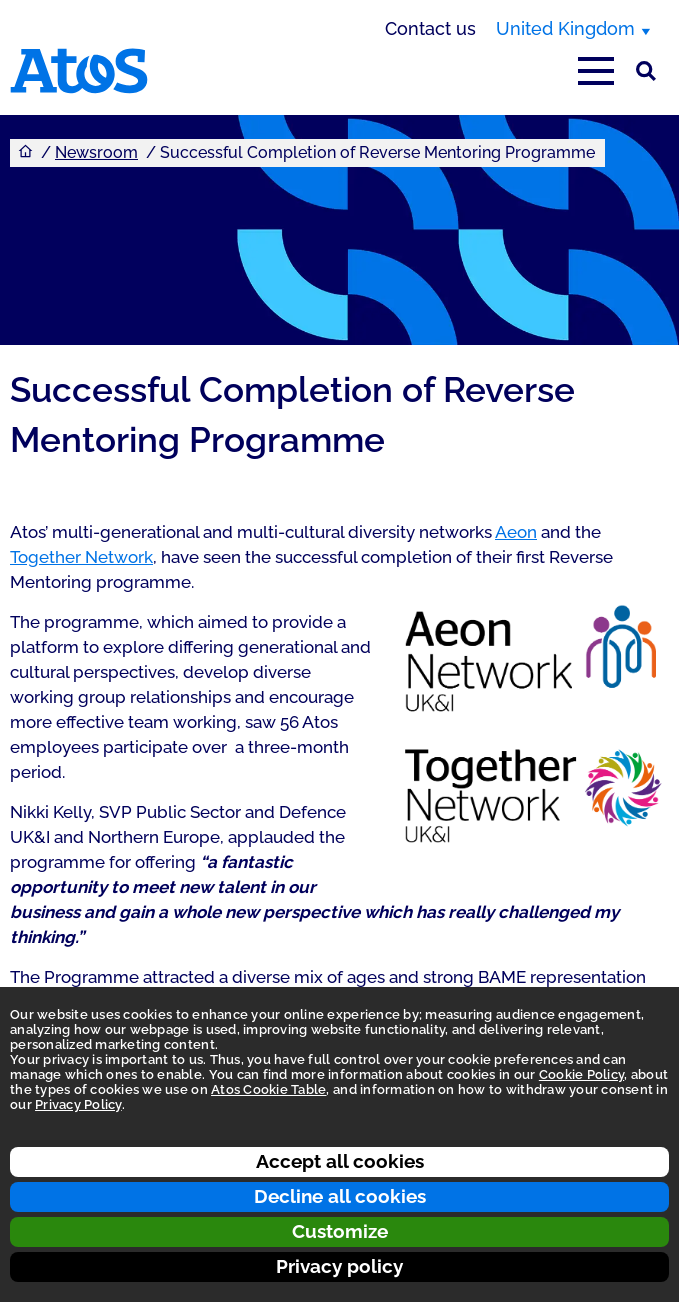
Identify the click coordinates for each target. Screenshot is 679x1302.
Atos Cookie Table (268, 1089)
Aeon (516, 532)
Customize (340, 1231)
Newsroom (96, 152)
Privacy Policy (78, 1104)
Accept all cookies (340, 1161)
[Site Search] (646, 71)
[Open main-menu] (596, 71)
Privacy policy (339, 1266)
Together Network (81, 557)
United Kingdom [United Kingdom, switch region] (565, 28)
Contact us (430, 28)
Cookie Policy (581, 1074)
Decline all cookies (340, 1196)
